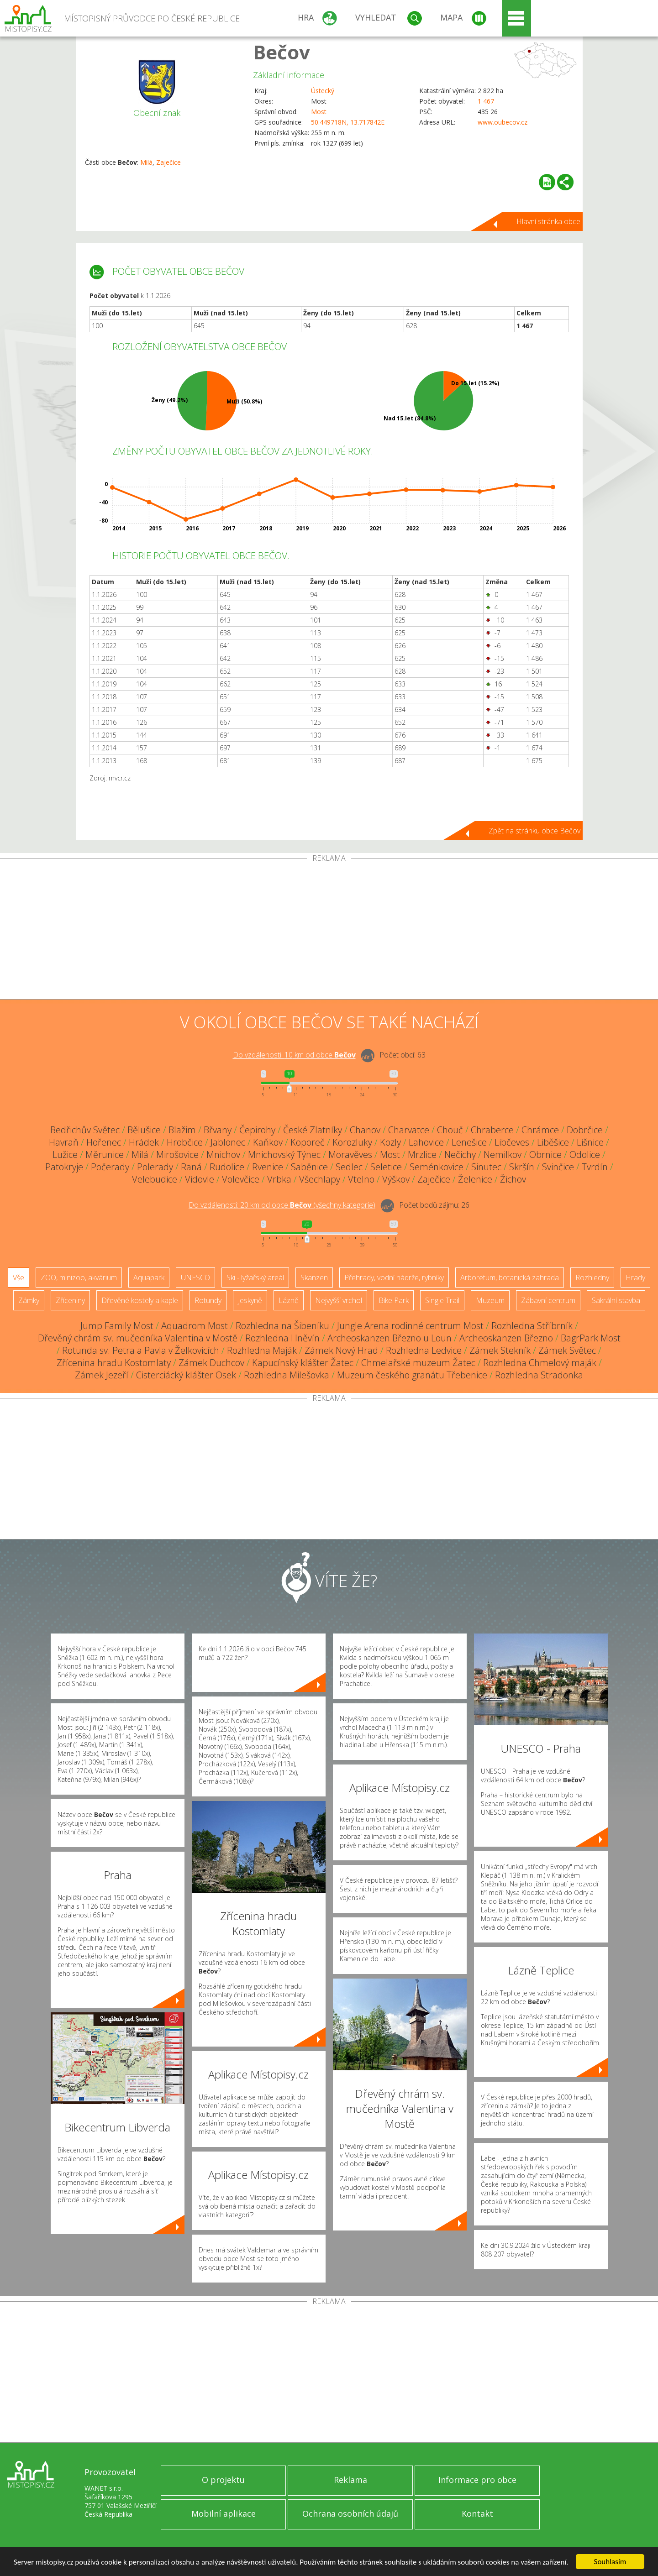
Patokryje (64, 1167)
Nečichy (460, 1154)
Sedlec (349, 1167)
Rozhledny (592, 1277)
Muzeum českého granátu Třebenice (412, 1375)
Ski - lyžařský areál (255, 1277)
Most (318, 111)
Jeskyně (250, 1300)
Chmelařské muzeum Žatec (418, 1362)
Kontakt (477, 2513)
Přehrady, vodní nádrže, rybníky (394, 1277)
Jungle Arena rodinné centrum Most (410, 1325)
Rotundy (208, 1300)
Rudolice (227, 1167)
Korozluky (352, 1142)
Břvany (218, 1130)
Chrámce (540, 1130)
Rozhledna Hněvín (282, 1338)
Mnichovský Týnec (284, 1154)
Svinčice (558, 1167)
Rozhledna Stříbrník (532, 1325)
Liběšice (553, 1142)
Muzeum (490, 1300)
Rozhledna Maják (262, 1350)
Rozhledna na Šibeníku (282, 1325)
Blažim (182, 1130)
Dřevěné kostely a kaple (139, 1300)
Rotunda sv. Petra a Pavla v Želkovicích (140, 1350)
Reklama (350, 2479)
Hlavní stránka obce (548, 221)
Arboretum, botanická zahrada (509, 1277)
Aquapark (148, 1277)
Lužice (65, 1154)
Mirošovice (177, 1154)
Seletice (386, 1167)
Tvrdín (595, 1167)
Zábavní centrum (548, 1300)
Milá (146, 162)
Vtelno (361, 1179)
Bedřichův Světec (85, 1130)
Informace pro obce (477, 2479)
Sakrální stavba (616, 1300)
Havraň (64, 1142)
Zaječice (168, 162)
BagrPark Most (591, 1338)
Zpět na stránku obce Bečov (534, 831)
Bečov (281, 52)
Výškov (396, 1179)
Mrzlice (422, 1154)
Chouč (450, 1130)
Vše (18, 1277)
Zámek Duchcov (211, 1362)
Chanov (365, 1130)
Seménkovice (436, 1167)
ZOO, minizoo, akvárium (79, 1277)
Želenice (475, 1179)
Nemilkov (502, 1154)
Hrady (635, 1277)
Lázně (289, 1300)
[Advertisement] (329, 931)
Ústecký (322, 90)
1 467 (486, 101)
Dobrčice (585, 1130)
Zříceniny (70, 1300)
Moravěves (350, 1154)
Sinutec (486, 1167)
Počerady (110, 1167)
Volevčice (240, 1179)
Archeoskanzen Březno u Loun (389, 1338)
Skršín (521, 1167)
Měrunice (104, 1154)
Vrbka (279, 1179)
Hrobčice (185, 1142)
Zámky (28, 1300)
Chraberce (492, 1130)
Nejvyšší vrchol (338, 1300)
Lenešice (469, 1142)
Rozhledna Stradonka (539, 1375)
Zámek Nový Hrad (341, 1350)
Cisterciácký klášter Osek (186, 1375)
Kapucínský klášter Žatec (302, 1362)
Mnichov (223, 1154)
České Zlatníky (312, 1130)
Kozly (390, 1142)
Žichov (513, 1179)
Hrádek (144, 1142)
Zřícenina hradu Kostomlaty (114, 1362)
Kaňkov (268, 1142)
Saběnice (309, 1167)
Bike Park (394, 1300)
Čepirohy (257, 1130)
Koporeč (307, 1142)
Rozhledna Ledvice (424, 1350)
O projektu (223, 2479)
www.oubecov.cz (502, 122)
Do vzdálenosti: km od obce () (282, 1205)
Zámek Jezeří (101, 1375)
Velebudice (154, 1179)
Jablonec (228, 1142)
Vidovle (199, 1179)
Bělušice (144, 1130)
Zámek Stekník (500, 1350)
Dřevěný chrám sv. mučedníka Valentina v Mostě (137, 1338)
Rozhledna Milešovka (286, 1375)
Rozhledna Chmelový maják (539, 1362)
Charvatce (408, 1130)
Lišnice (590, 1142)
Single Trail (442, 1300)
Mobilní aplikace (223, 2513)
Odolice (584, 1154)
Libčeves (512, 1142)
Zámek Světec (567, 1350)
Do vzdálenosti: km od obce (294, 1055)
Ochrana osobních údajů (350, 2513)
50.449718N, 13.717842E (347, 122)
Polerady (155, 1167)
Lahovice (426, 1142)
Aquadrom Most (194, 1325)
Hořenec (103, 1142)
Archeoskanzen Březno (506, 1338)
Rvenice (267, 1167)
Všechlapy (319, 1179)
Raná (191, 1167)
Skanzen (314, 1277)
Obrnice (545, 1154)
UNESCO (195, 1277)
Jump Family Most (116, 1325)
